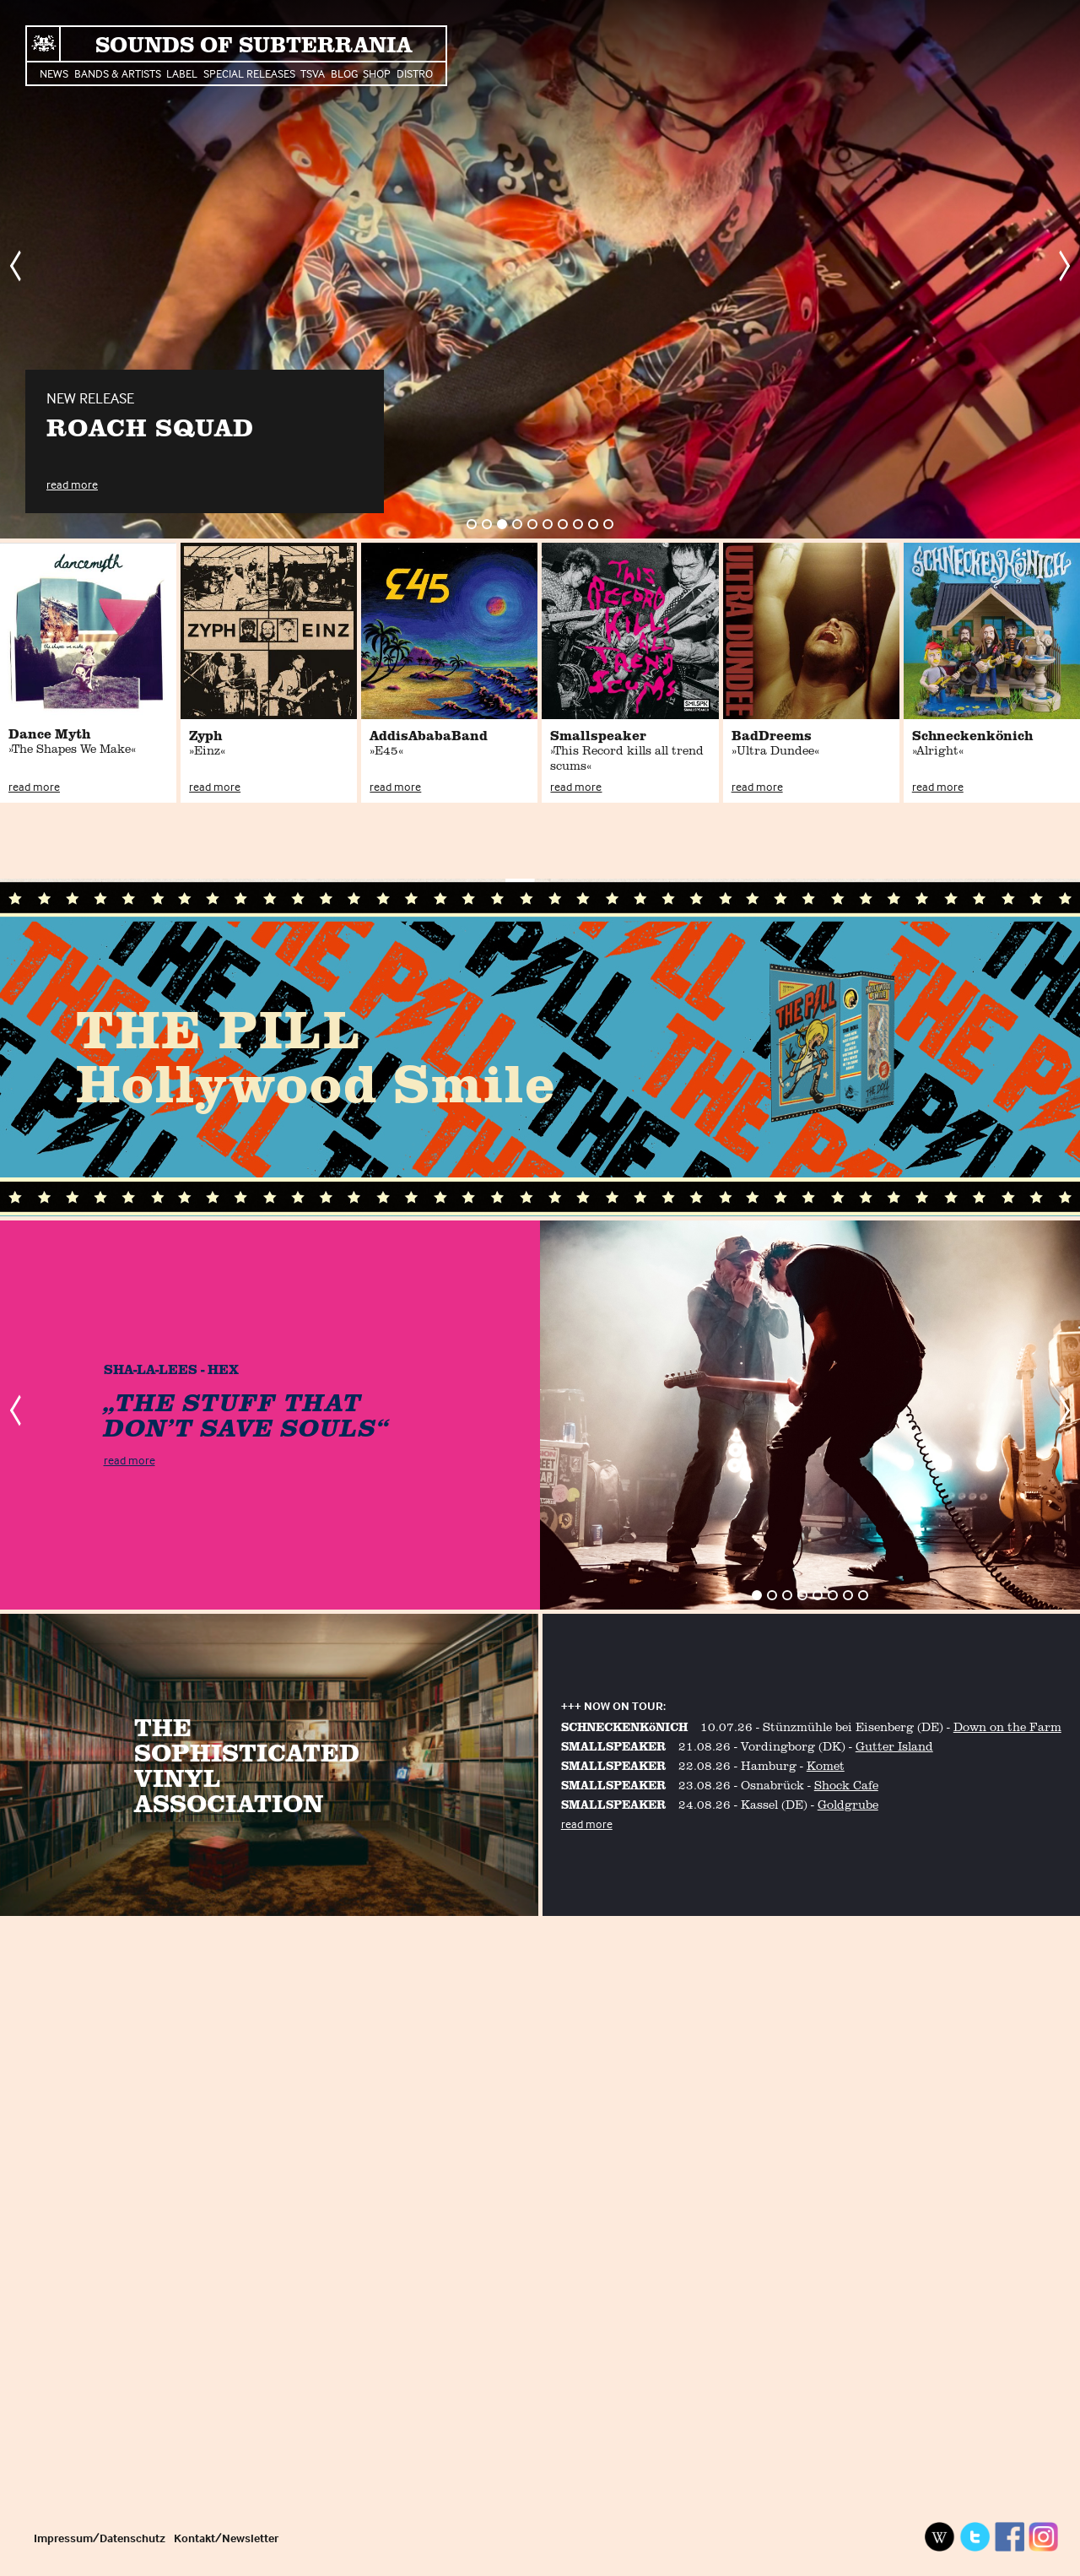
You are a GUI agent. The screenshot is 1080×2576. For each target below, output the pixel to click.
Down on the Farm (1007, 1726)
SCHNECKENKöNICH (624, 1726)
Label (181, 73)
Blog (344, 73)
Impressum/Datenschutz (99, 2537)
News (54, 73)
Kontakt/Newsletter (226, 2537)
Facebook (1009, 2537)
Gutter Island (894, 1746)
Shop (377, 73)
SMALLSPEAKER (613, 1746)
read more (72, 484)
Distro (415, 73)
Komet (826, 1765)
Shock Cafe (846, 1785)
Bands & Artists (117, 73)
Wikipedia (940, 2537)
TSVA (312, 73)
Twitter (974, 2537)
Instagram (1044, 2537)
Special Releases (249, 73)
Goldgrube (848, 1804)
